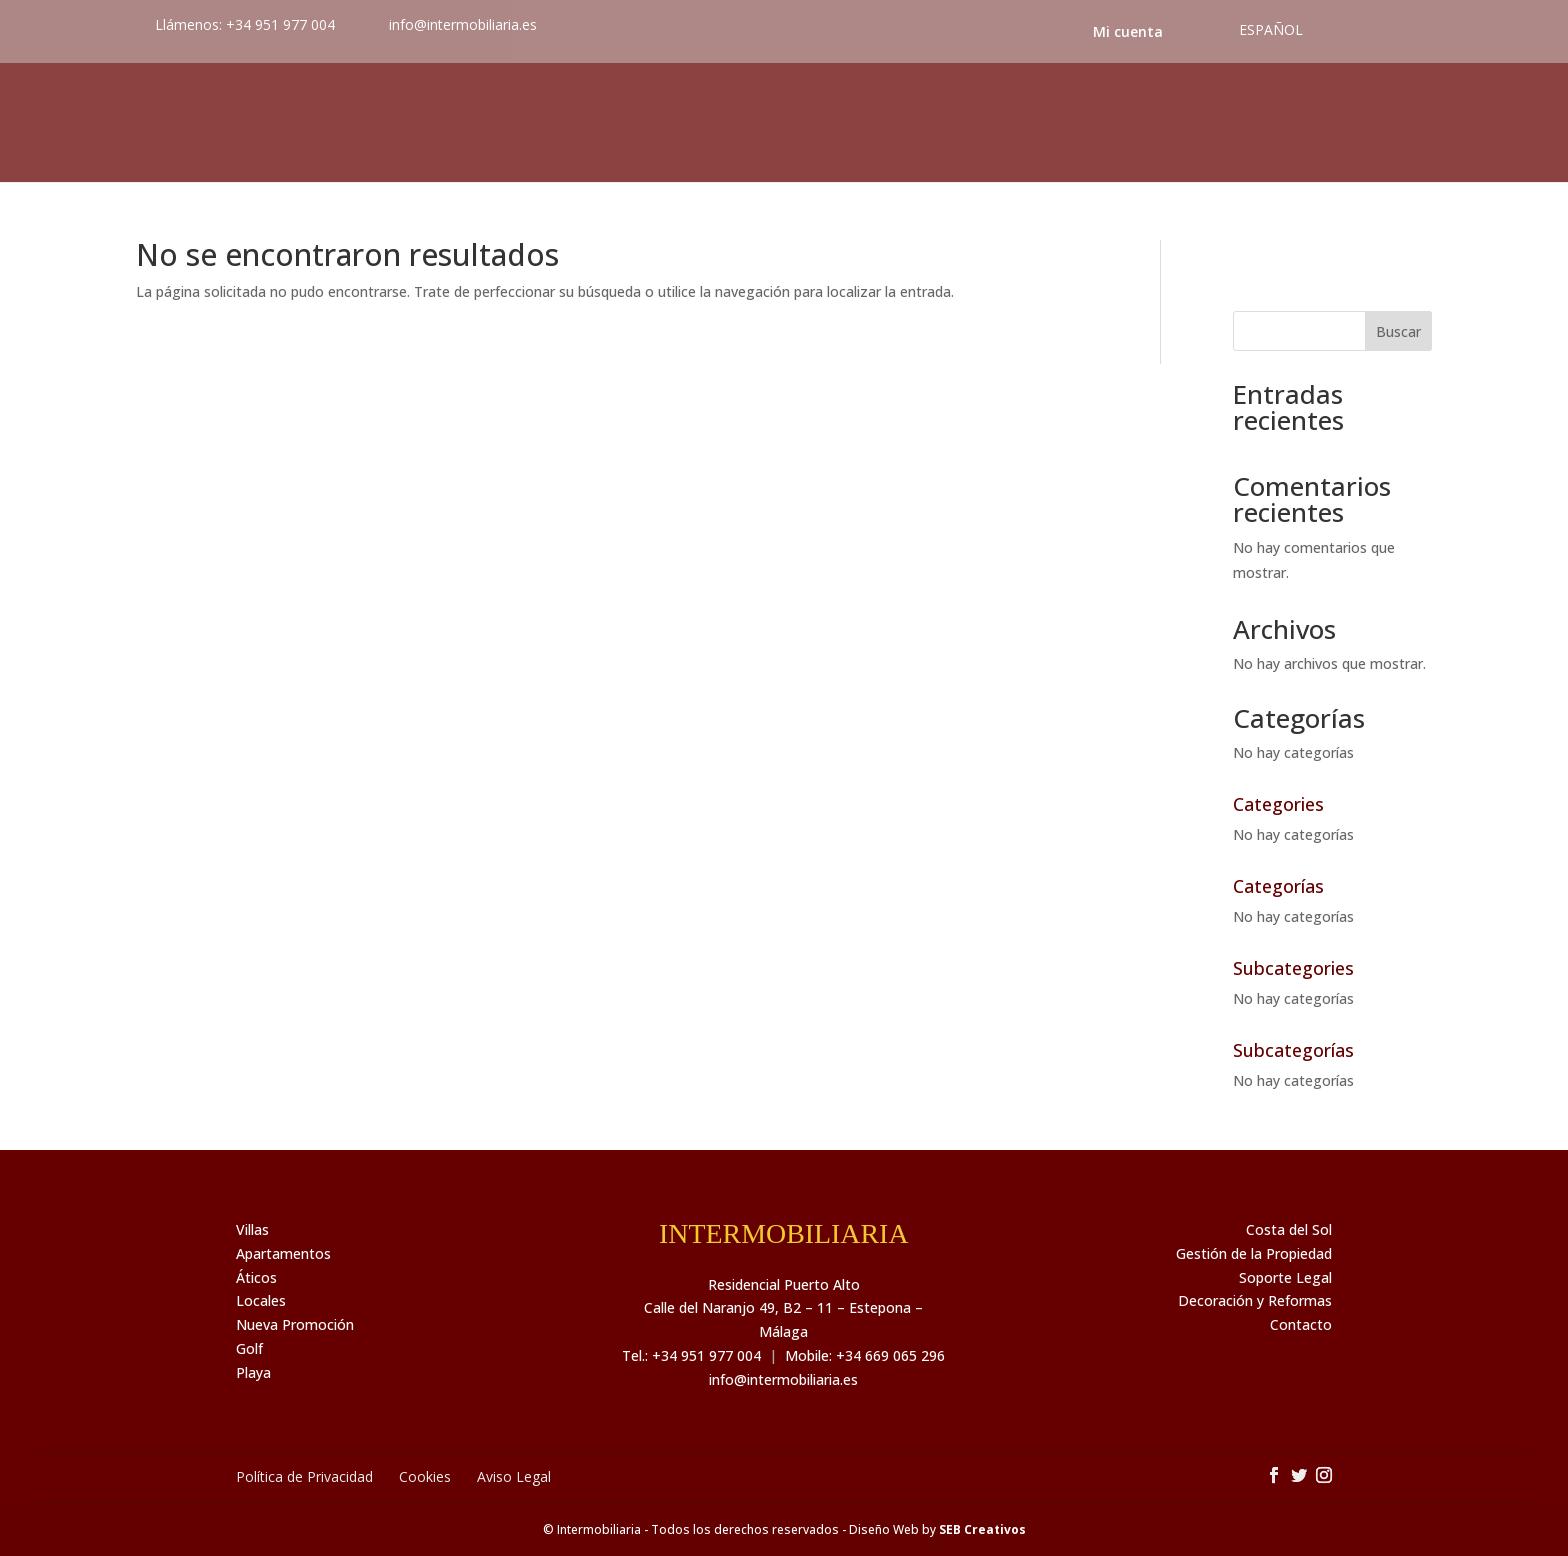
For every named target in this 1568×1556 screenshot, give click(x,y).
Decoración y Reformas (1255, 1300)
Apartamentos (283, 1253)
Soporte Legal (1285, 1277)
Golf (249, 1348)
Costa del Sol (1209, 123)
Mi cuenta (1128, 32)
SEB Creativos (982, 1529)
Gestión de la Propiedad (1254, 1253)
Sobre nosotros (372, 123)
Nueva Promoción (295, 1324)
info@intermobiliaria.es (783, 1379)
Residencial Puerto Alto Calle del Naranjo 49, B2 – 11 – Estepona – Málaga (783, 1308)
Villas (252, 1229)
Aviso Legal (514, 1476)
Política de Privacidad (304, 1476)
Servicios (541, 123)
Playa (253, 1372)
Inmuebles (197, 123)
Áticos (256, 1277)
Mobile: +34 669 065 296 (865, 1355)
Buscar (1398, 331)
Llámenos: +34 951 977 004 (245, 24)
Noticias (1054, 123)
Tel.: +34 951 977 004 (691, 1355)
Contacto (1370, 123)
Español (1271, 29)
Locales (261, 1300)
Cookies (425, 1476)
